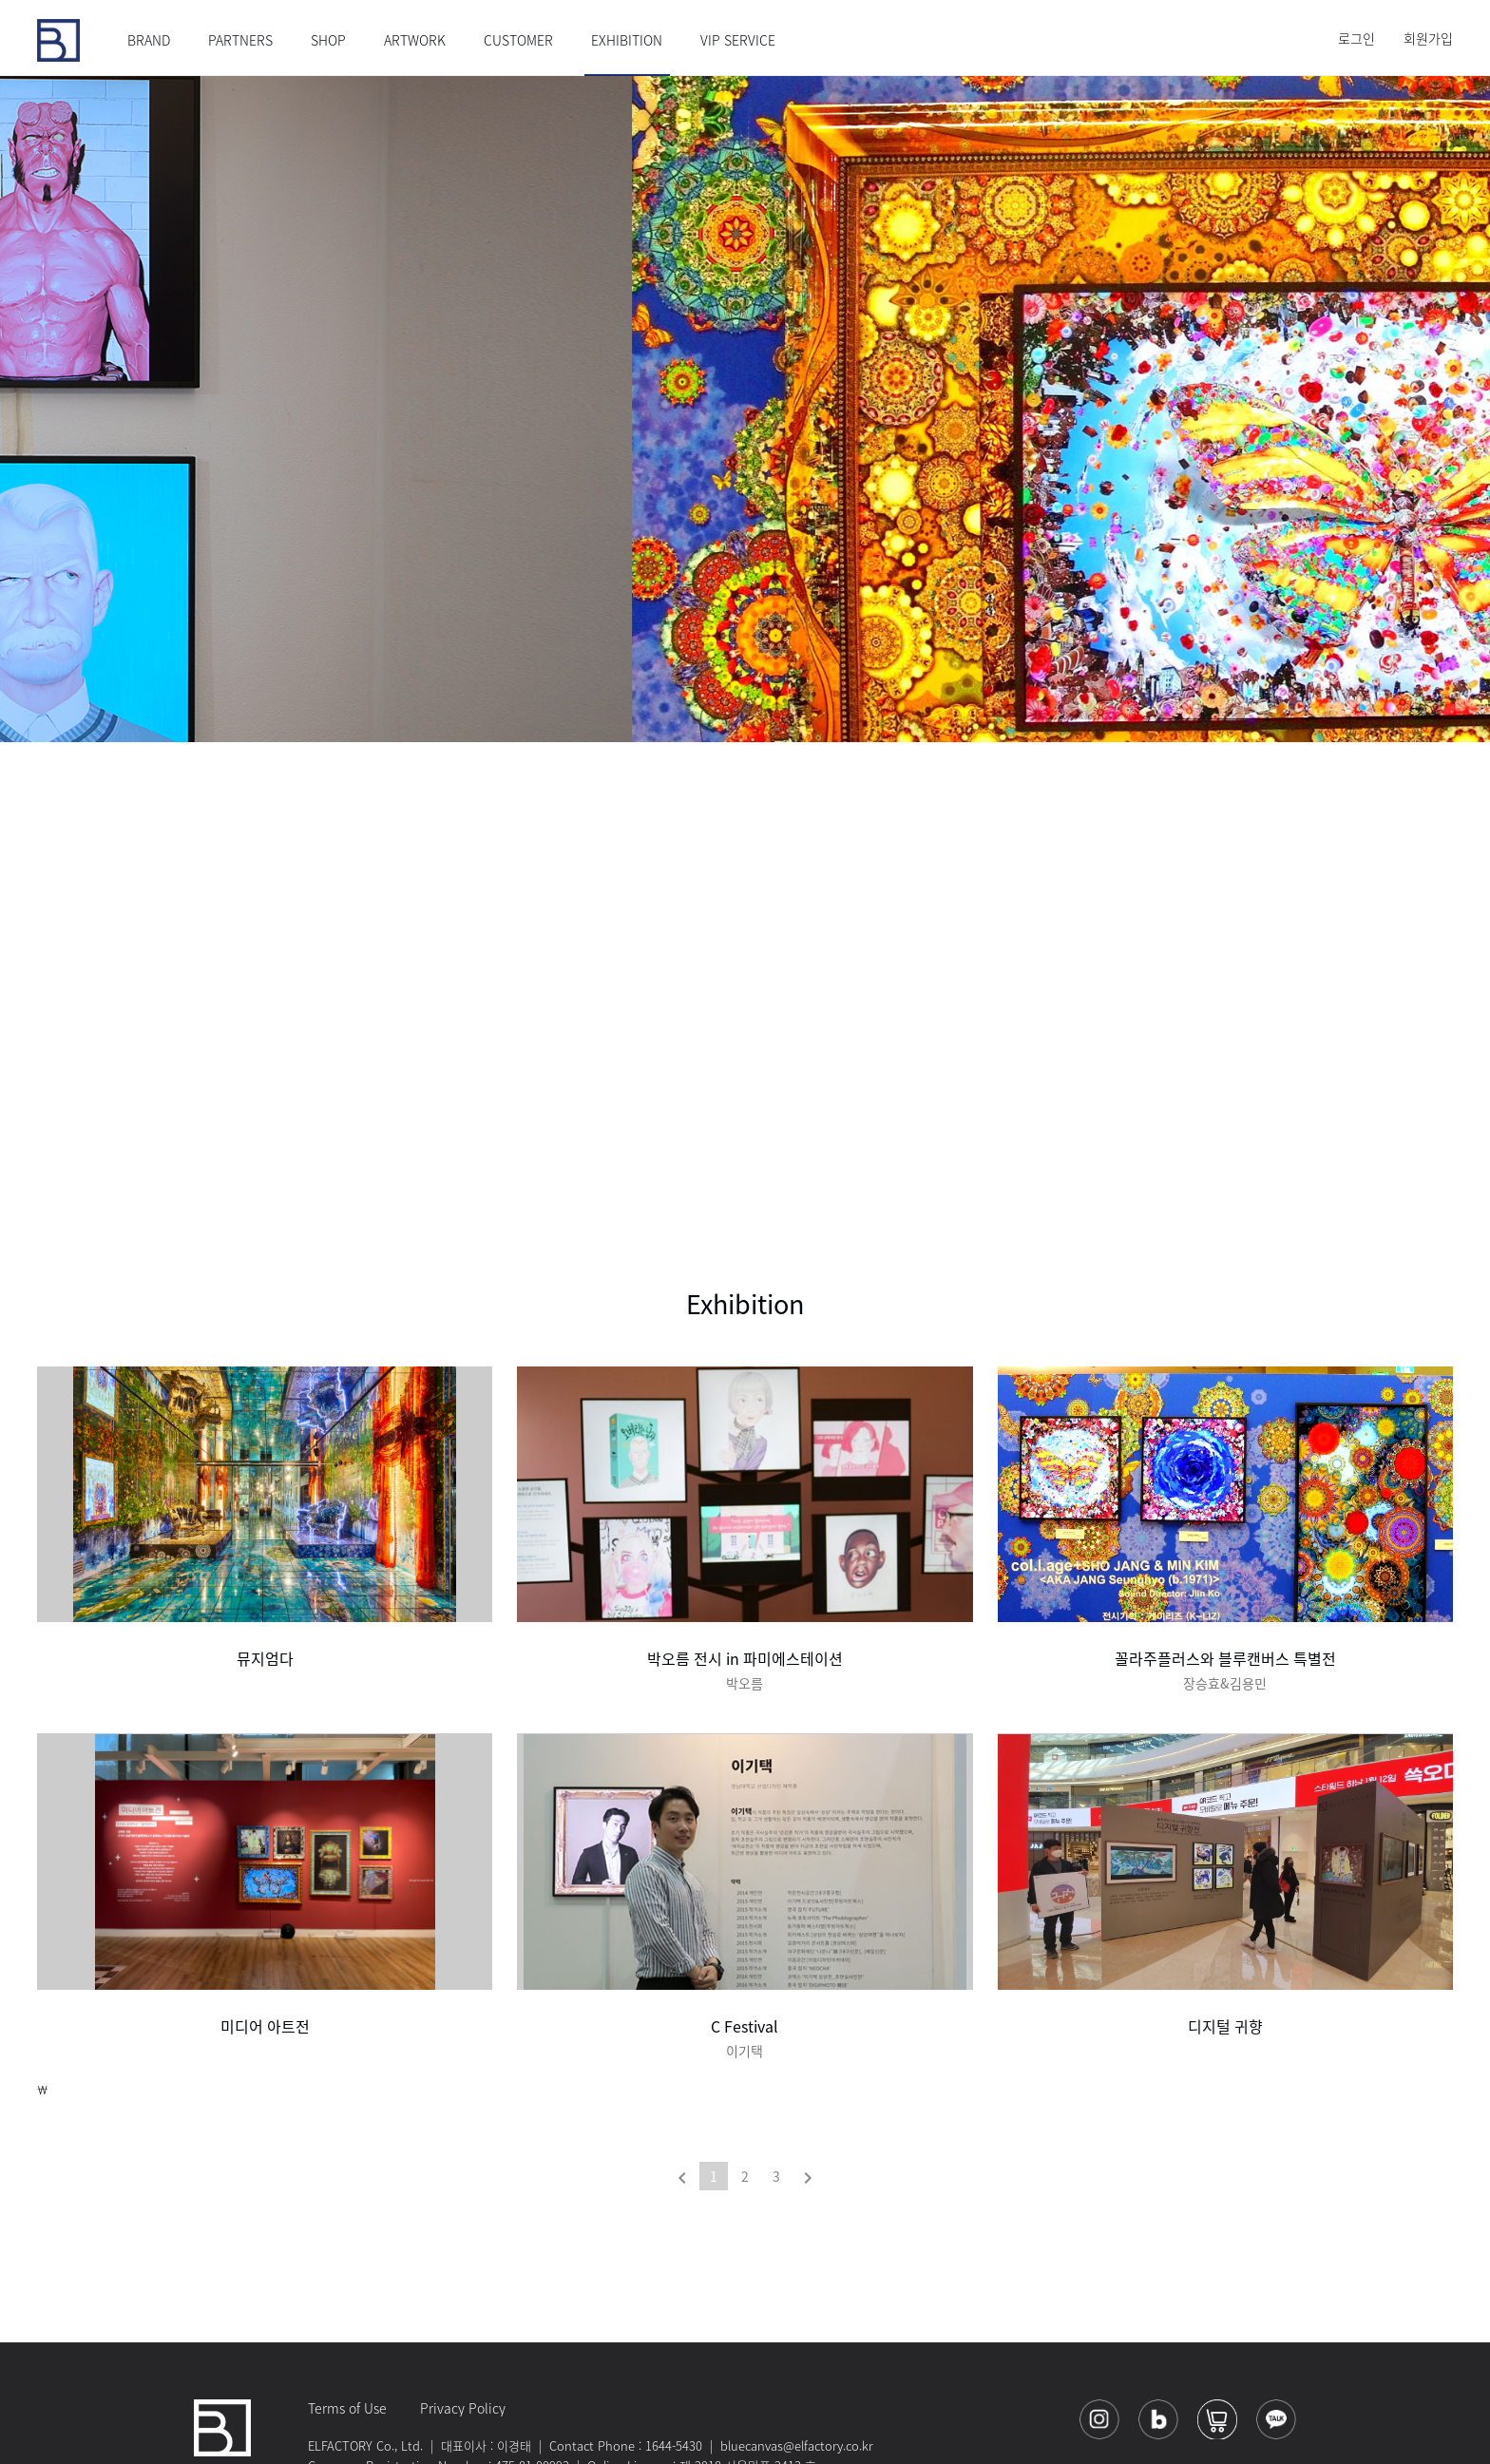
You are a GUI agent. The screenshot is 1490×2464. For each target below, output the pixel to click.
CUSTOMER (518, 39)
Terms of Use (347, 2407)
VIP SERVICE (737, 39)
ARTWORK (415, 39)
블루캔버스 (58, 40)
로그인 (1356, 38)
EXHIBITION (626, 39)
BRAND (148, 39)
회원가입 (1428, 38)
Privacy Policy (463, 2407)
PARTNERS (240, 39)
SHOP (328, 39)
